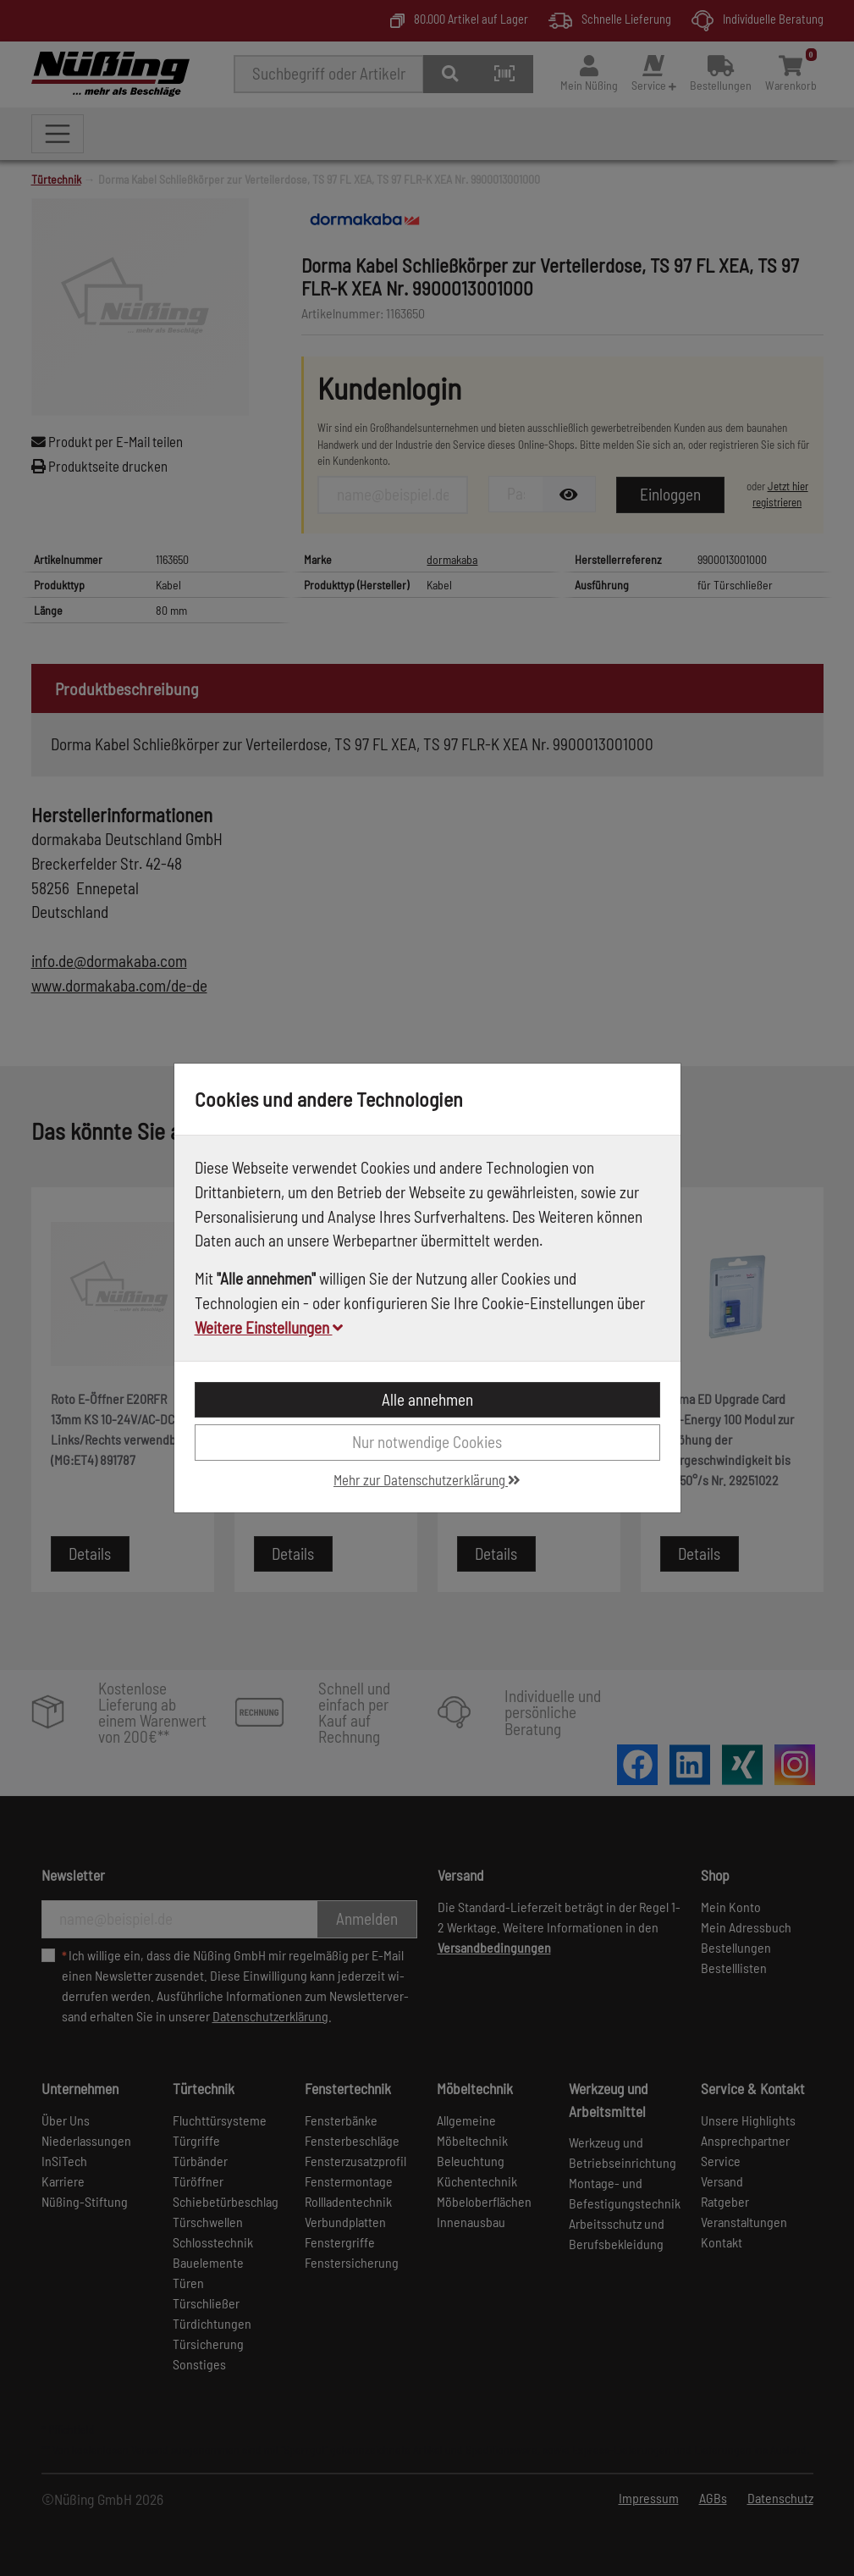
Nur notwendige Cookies (427, 1441)
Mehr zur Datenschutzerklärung (427, 1479)
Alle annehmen (427, 1399)
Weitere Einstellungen (269, 1327)
